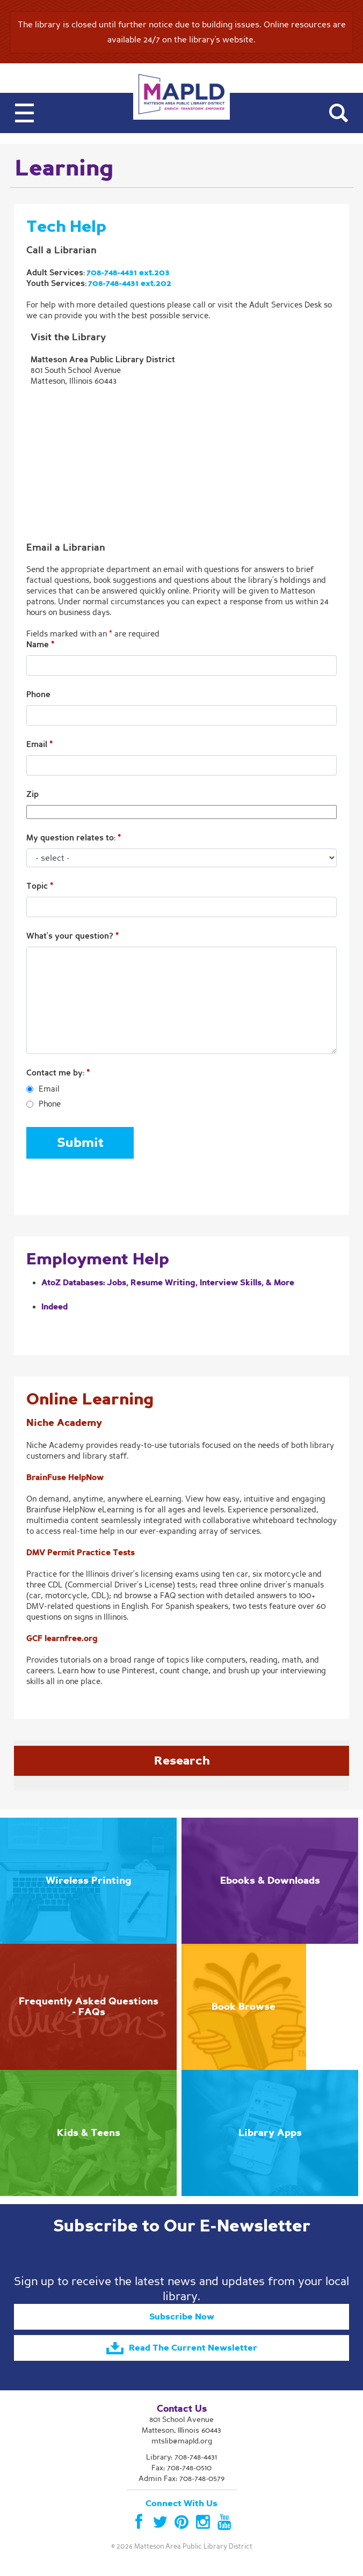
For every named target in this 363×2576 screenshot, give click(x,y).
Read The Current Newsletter (181, 2348)
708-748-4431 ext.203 (128, 272)
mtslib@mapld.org (181, 2441)
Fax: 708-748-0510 (181, 2467)
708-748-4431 (196, 2457)
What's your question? (72, 936)
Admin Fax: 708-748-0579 (181, 2478)
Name (40, 644)
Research (181, 1760)
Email (39, 744)
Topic (39, 886)
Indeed (54, 1307)
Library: (181, 2457)
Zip (32, 794)
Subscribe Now (181, 2316)
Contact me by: (58, 1073)
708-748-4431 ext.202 (129, 283)
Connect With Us (181, 2503)
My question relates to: (73, 838)
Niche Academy (64, 1423)
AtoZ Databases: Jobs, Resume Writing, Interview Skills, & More (167, 1282)
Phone (38, 694)
